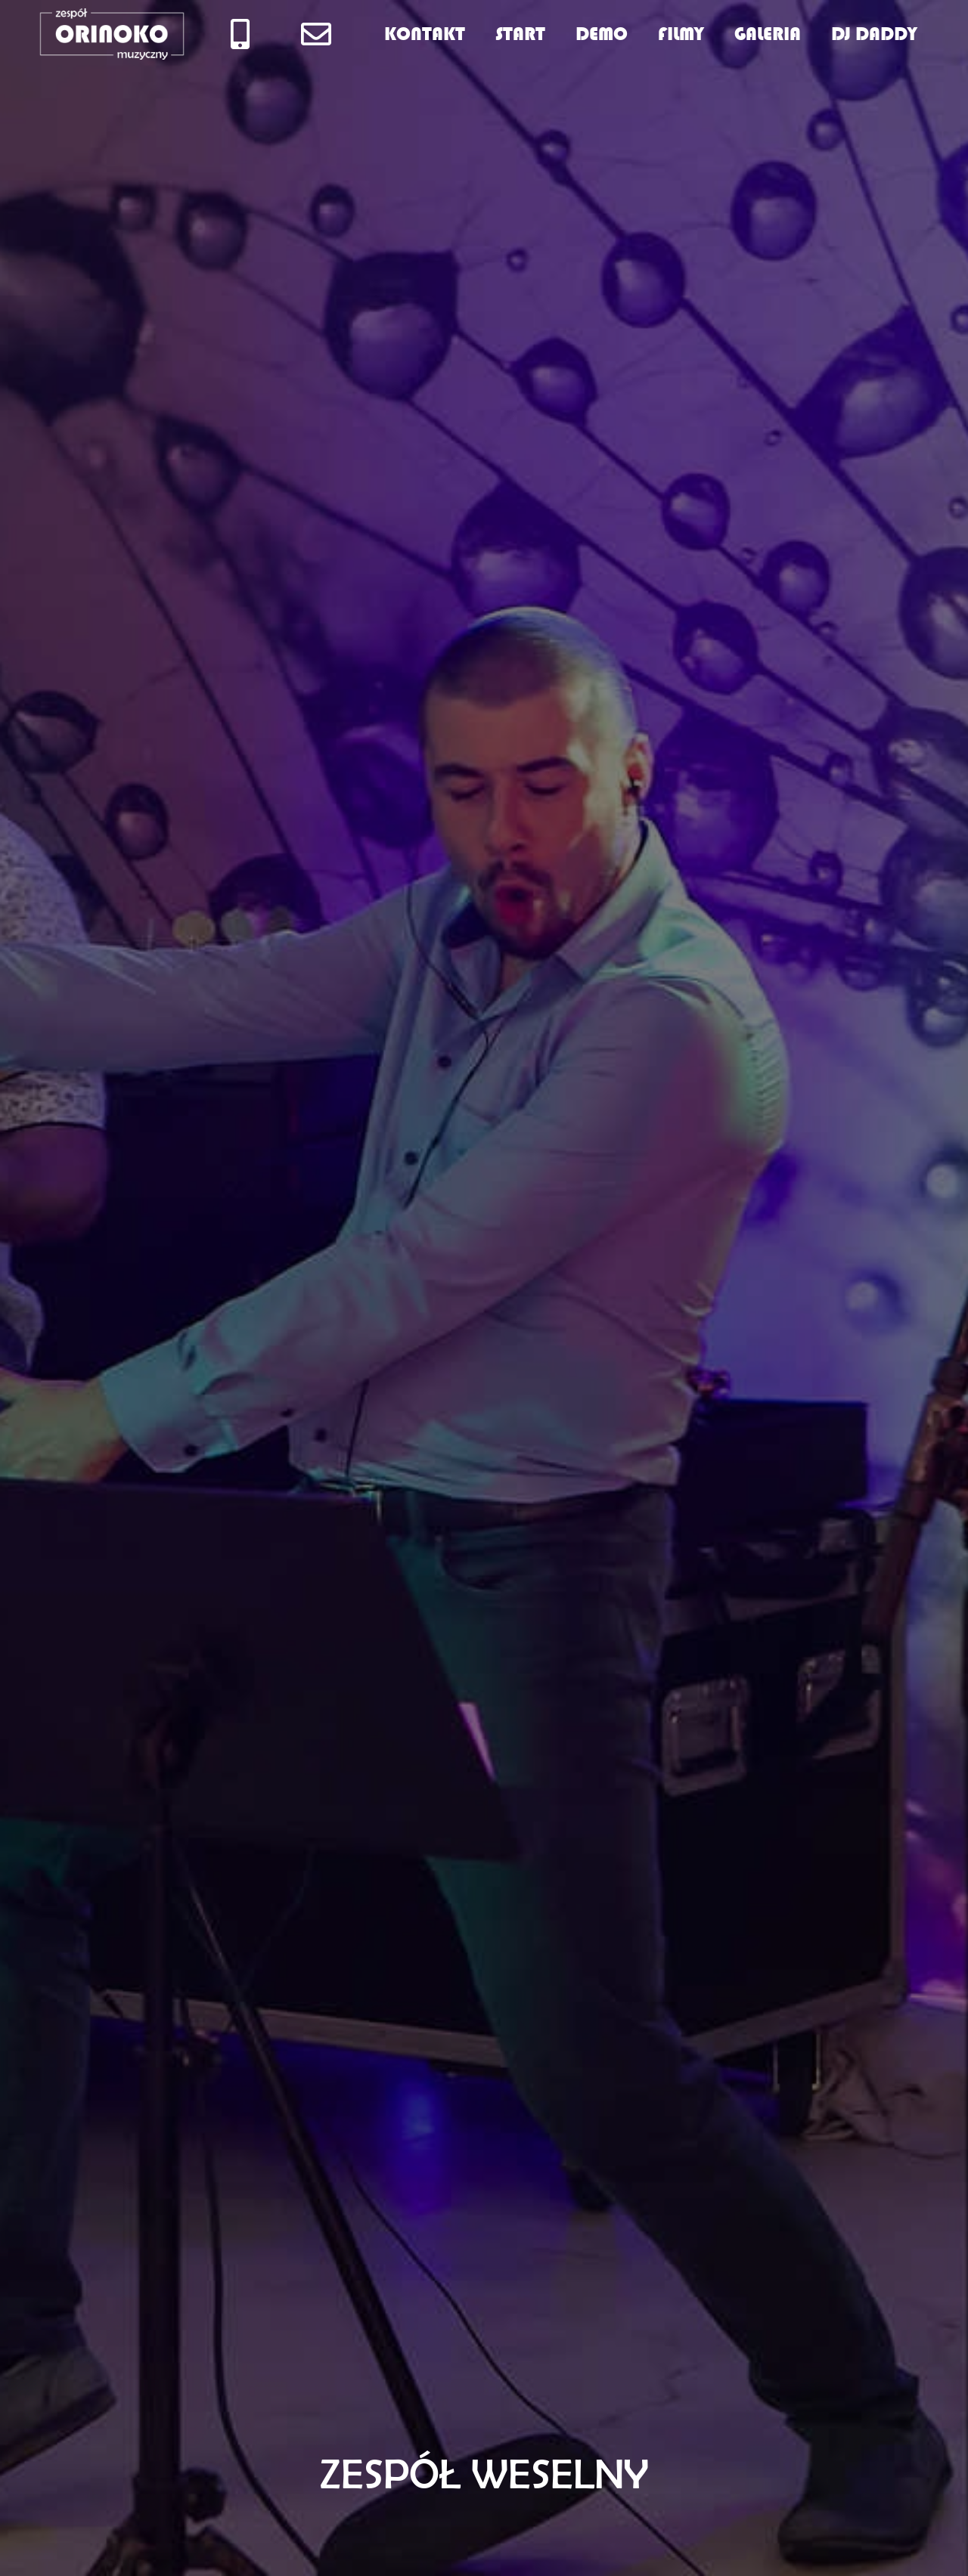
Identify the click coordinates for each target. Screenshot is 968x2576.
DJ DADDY (874, 34)
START (520, 34)
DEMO (602, 34)
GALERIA (767, 34)
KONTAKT (424, 34)
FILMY (681, 34)
